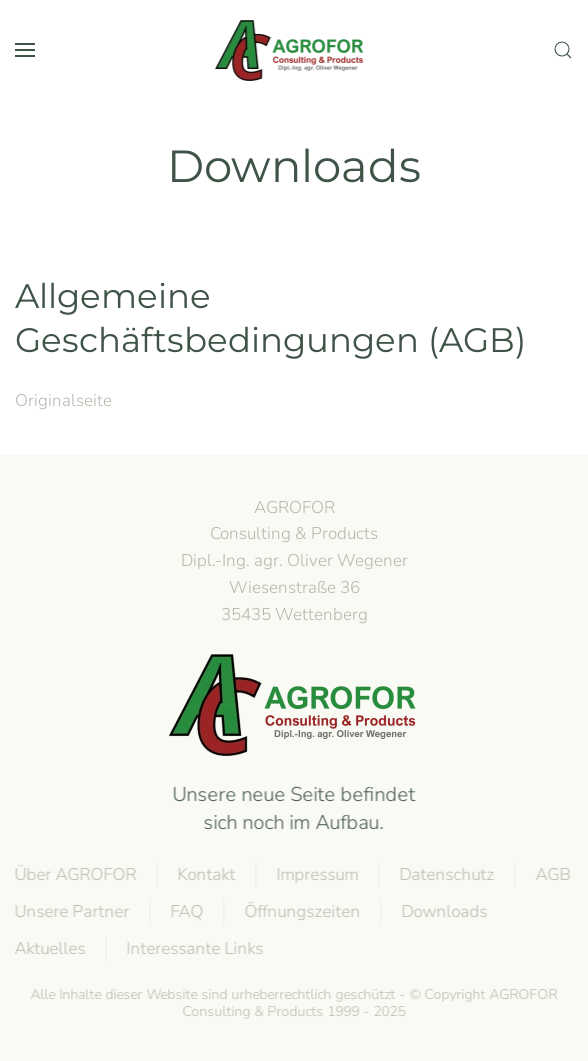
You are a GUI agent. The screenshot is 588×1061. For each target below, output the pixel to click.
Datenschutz (445, 874)
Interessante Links (193, 948)
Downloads (443, 911)
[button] (25, 50)
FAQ (185, 911)
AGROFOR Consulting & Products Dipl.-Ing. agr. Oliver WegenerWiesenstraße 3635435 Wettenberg (294, 561)
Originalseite (63, 400)
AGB (551, 874)
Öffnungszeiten (301, 911)
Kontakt (205, 874)
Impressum (316, 874)
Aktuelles (48, 948)
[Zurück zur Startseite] (294, 50)
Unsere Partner (70, 911)
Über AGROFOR (74, 874)
